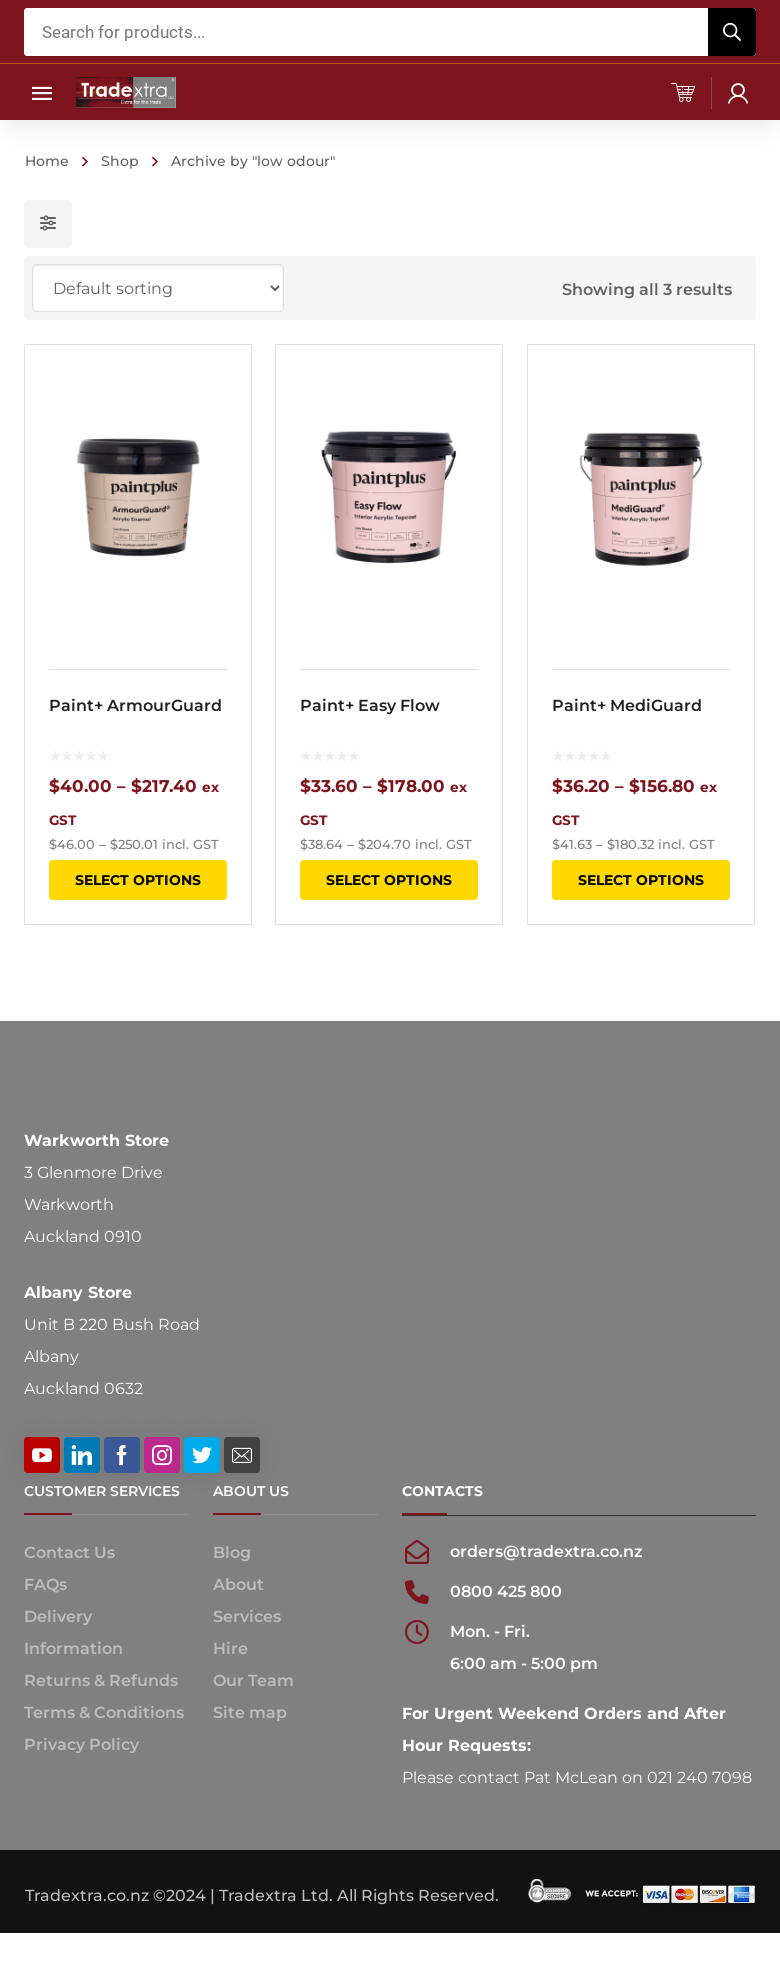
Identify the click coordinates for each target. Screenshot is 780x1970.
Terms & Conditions (104, 1712)
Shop (120, 161)
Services (247, 1616)
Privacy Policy (81, 1744)
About (238, 1584)
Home (47, 161)
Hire (230, 1648)
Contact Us (69, 1552)
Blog (232, 1552)
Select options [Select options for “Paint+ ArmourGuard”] (138, 880)
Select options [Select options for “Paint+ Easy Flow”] (389, 880)
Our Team (253, 1680)
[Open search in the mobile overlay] (389, 32)
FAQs (45, 1584)
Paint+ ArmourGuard (135, 705)
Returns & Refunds (101, 1680)
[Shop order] (158, 288)
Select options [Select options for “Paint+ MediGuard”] (640, 880)
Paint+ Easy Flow (370, 705)
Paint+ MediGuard (626, 705)
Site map (250, 1712)
